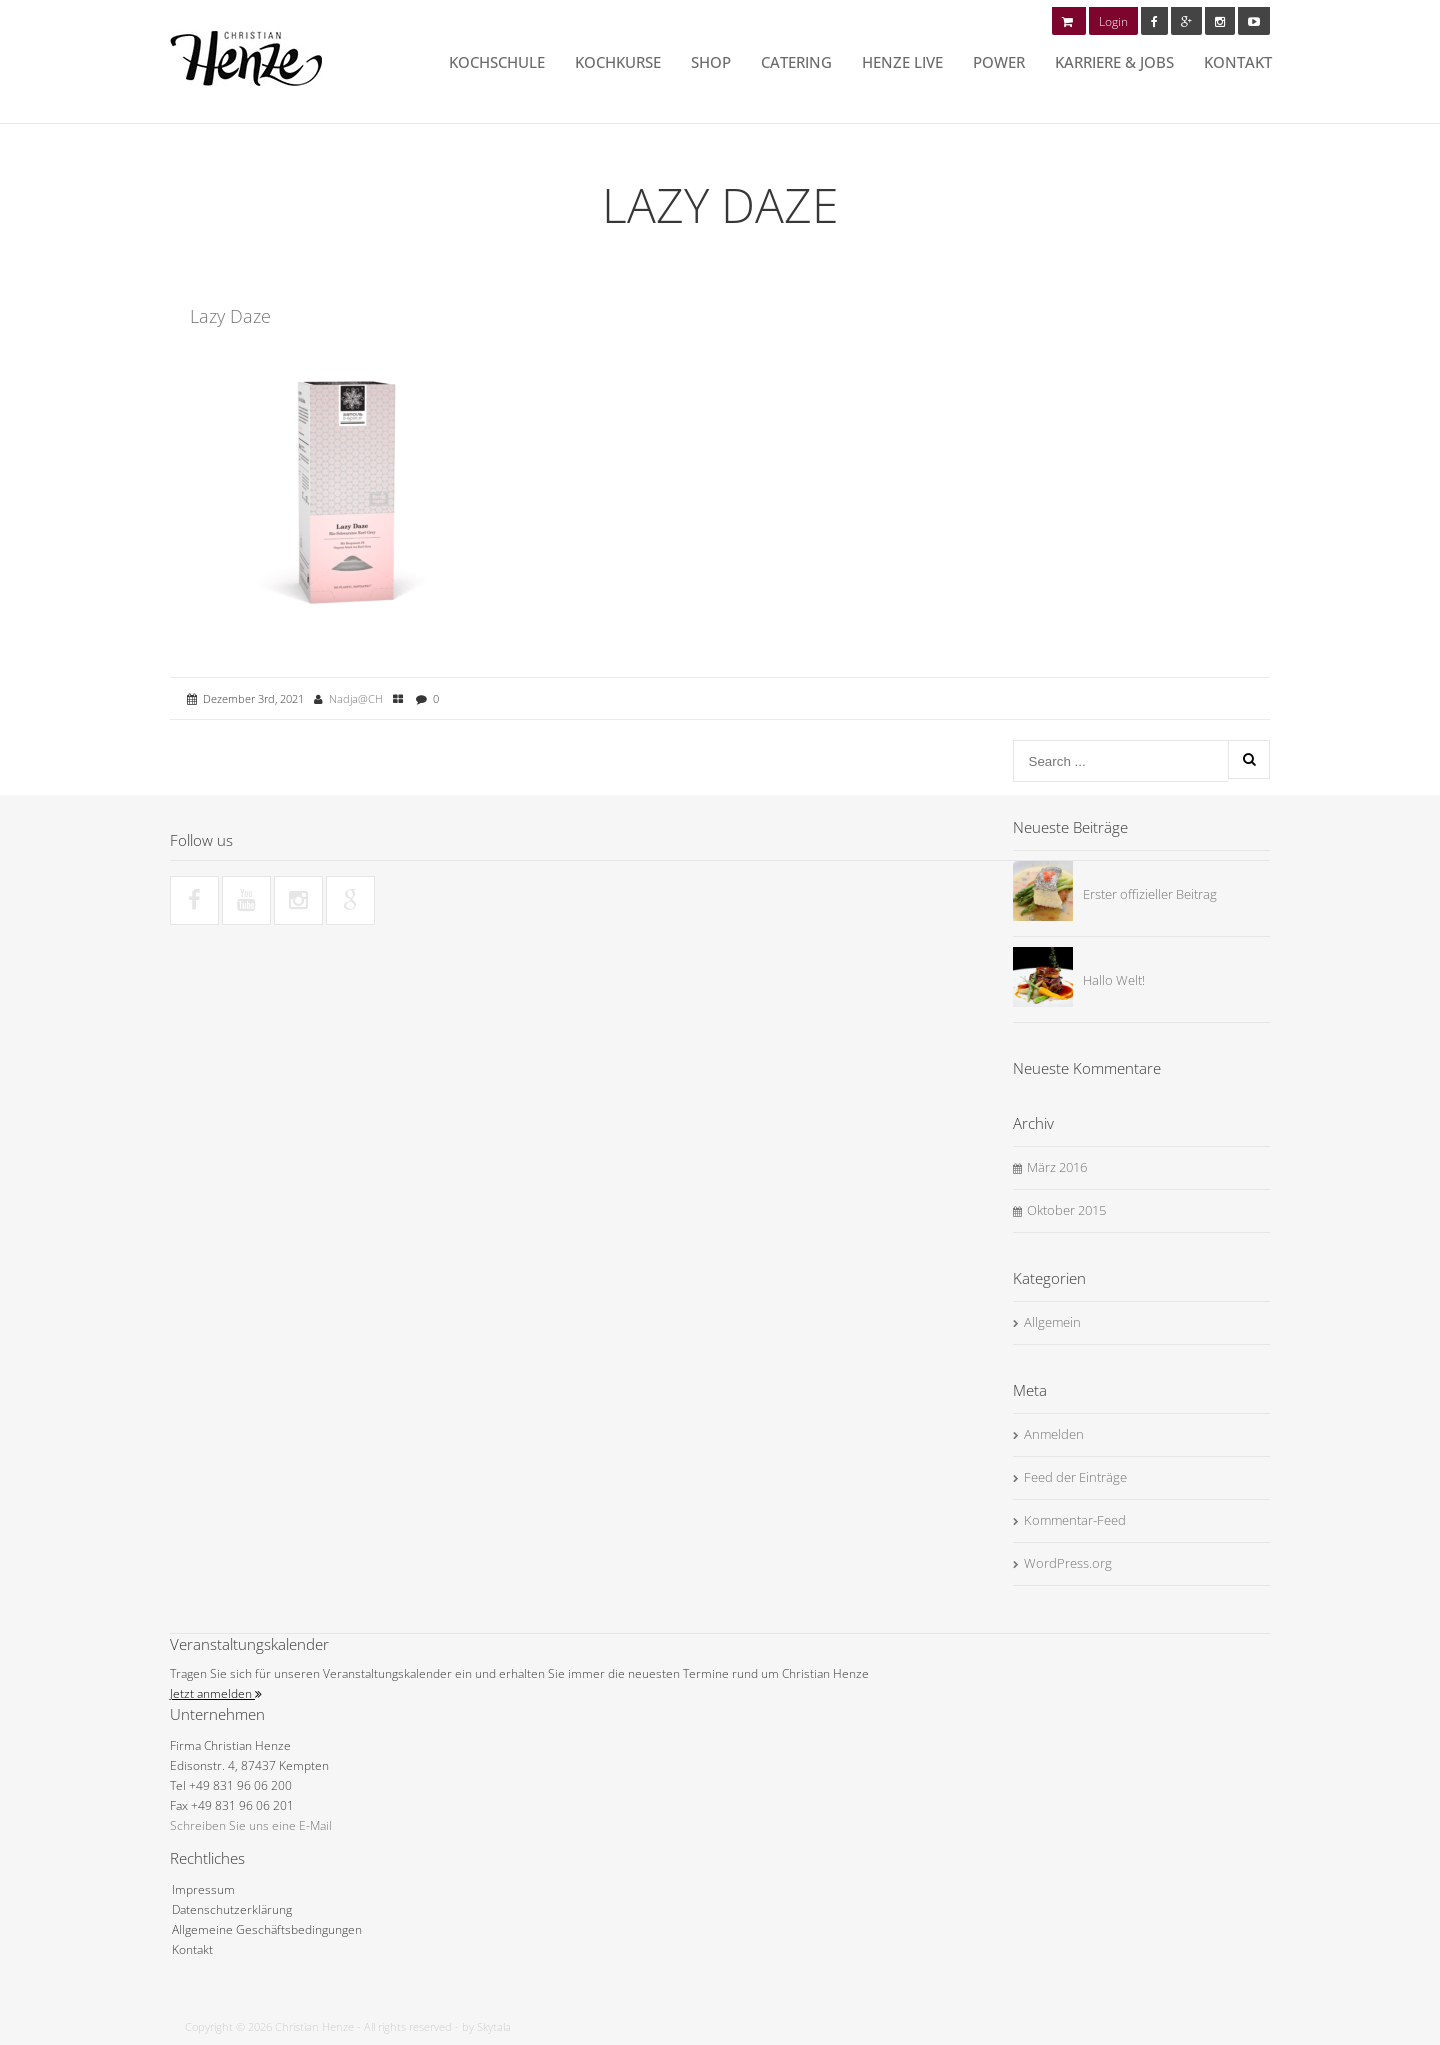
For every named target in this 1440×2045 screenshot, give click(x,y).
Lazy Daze (230, 316)
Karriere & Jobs (1114, 62)
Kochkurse (618, 62)
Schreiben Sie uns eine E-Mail (251, 1825)
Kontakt (1238, 62)
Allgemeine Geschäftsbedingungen (267, 1929)
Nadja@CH (356, 698)
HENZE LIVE (902, 62)
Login (1113, 21)
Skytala (494, 2026)
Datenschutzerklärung (232, 1909)
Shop (711, 62)
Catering (796, 62)
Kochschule (497, 62)
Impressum (203, 1889)
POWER (999, 62)
